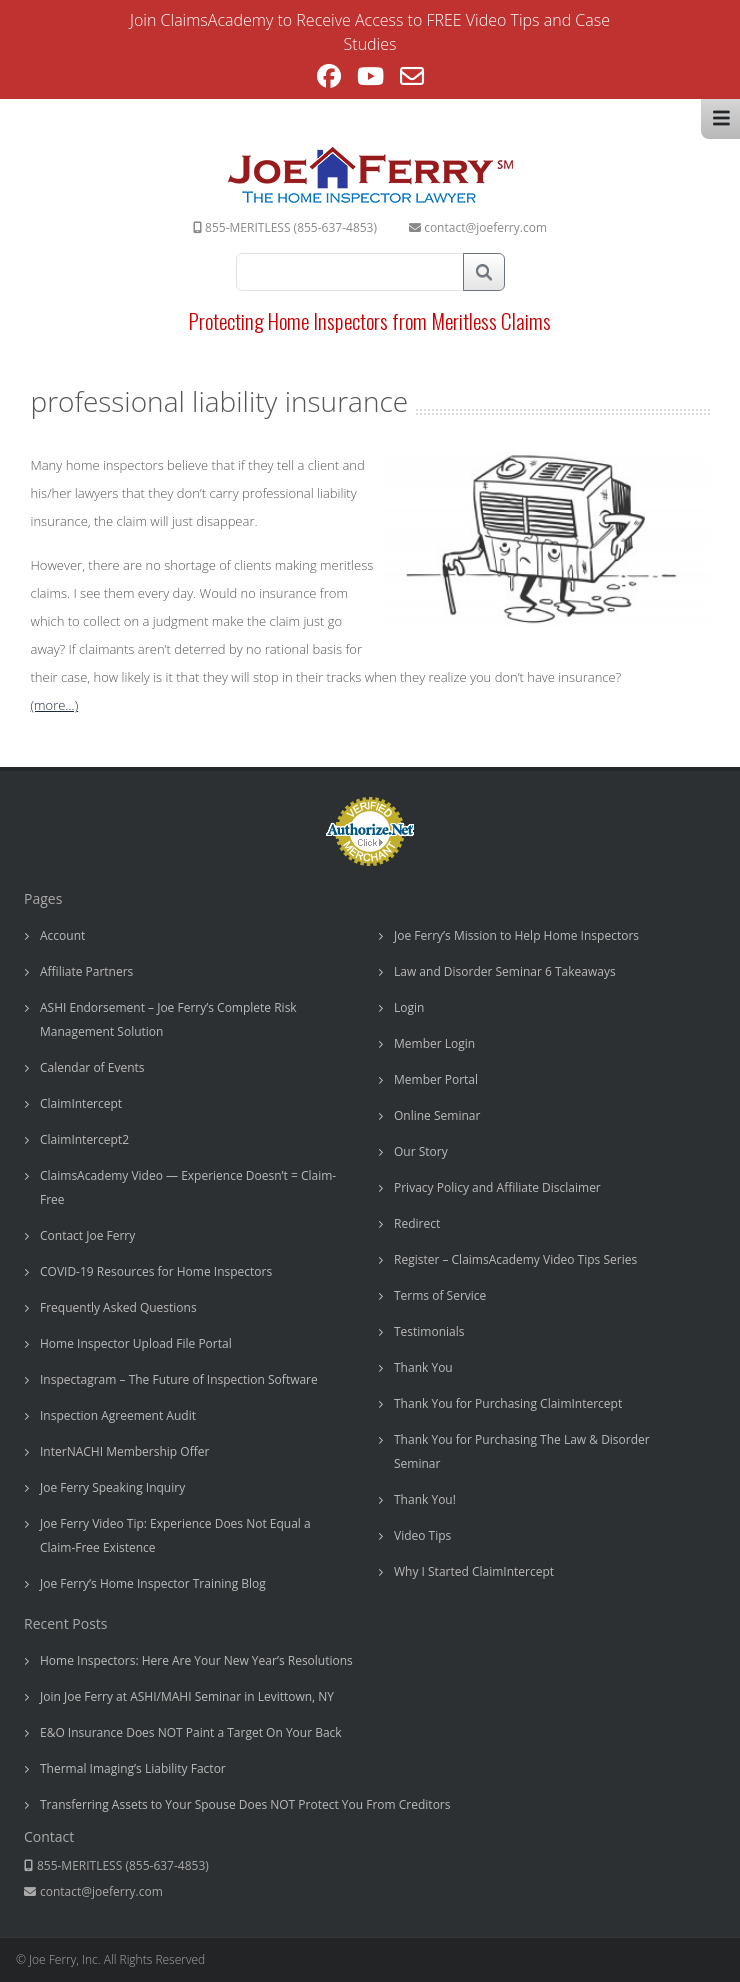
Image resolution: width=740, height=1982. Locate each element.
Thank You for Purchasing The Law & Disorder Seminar (522, 1451)
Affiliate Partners (86, 971)
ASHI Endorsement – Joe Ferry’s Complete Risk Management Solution (168, 1019)
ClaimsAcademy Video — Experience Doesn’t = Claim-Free (188, 1187)
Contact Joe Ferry (87, 1235)
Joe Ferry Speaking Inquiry (112, 1487)
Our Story (421, 1151)
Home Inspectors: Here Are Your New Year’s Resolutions (196, 1660)
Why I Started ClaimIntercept (474, 1571)
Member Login (434, 1043)
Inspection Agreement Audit (118, 1415)
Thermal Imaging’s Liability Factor (133, 1768)
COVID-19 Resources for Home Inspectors (156, 1271)
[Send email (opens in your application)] (412, 79)
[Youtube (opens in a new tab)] (370, 79)
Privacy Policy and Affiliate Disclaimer (497, 1187)
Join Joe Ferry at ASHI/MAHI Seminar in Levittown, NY (187, 1696)
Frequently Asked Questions (118, 1307)
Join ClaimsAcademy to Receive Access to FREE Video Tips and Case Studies (370, 32)
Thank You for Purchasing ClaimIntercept (508, 1403)
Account (62, 935)
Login (409, 1007)
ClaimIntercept (81, 1103)
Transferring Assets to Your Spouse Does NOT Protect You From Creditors (245, 1804)
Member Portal (436, 1079)
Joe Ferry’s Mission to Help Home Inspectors (516, 935)
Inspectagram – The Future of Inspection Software (179, 1379)
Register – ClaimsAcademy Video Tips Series (515, 1259)
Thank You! (425, 1499)
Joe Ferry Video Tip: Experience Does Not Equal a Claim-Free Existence (175, 1535)
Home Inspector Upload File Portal (136, 1343)
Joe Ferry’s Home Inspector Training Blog (153, 1583)
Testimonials (429, 1331)
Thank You (423, 1367)
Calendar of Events (92, 1067)
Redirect (417, 1223)
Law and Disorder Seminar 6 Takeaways (505, 971)
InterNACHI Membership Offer (124, 1451)
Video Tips (422, 1535)
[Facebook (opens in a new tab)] (329, 79)
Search (484, 272)
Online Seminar (437, 1115)
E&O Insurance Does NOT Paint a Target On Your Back (191, 1732)
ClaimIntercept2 (84, 1139)
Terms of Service (440, 1295)
